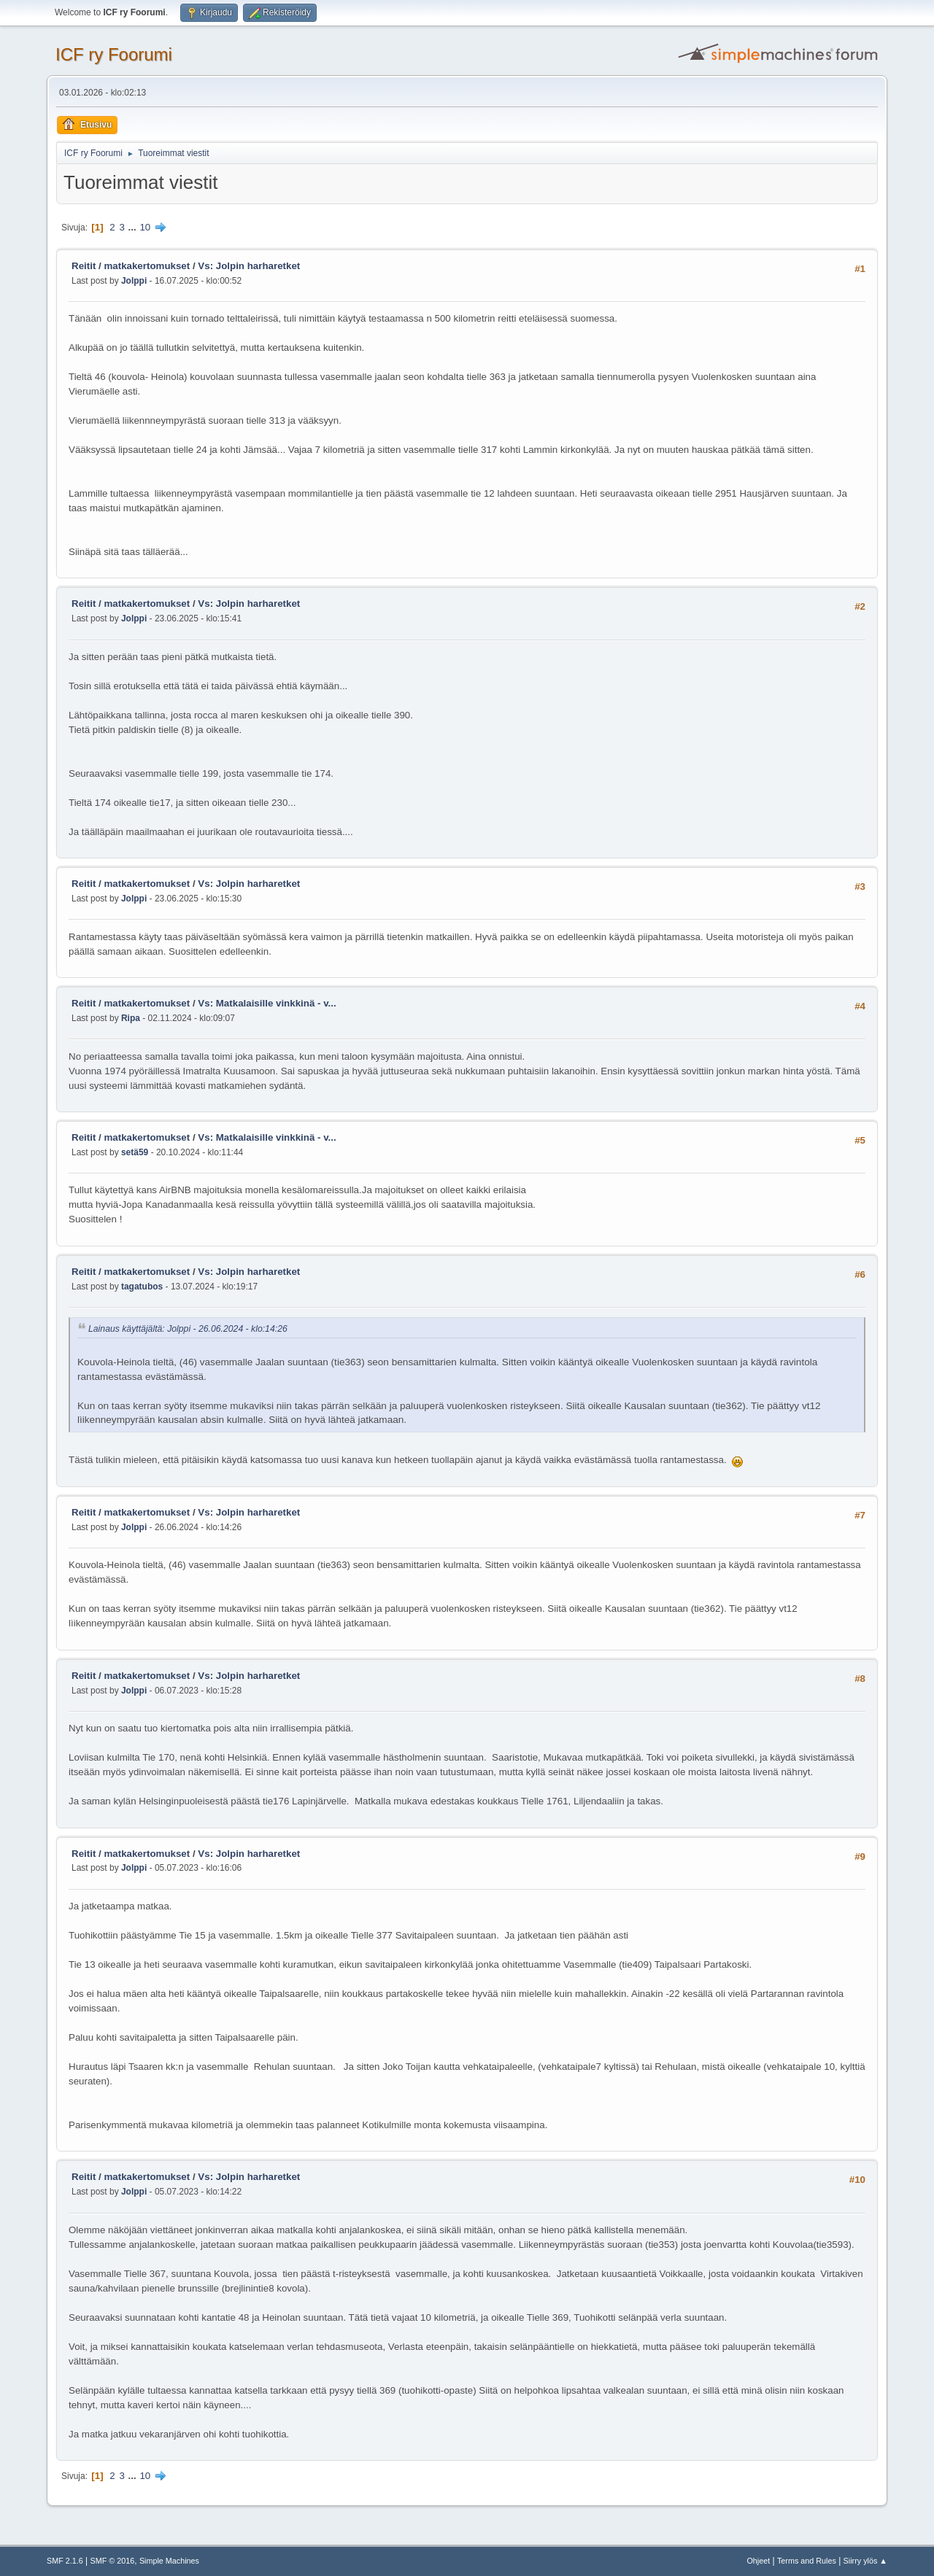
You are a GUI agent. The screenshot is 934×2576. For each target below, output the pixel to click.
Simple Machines (169, 2560)
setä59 (134, 1152)
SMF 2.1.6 (65, 2560)
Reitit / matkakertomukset (131, 265)
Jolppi (134, 281)
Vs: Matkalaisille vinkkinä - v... (267, 1003)
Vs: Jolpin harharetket (249, 265)
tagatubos (142, 1286)
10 (144, 227)
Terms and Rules (806, 2560)
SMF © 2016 (112, 2560)
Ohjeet (758, 2560)
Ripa (130, 1018)
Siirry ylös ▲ (865, 2560)
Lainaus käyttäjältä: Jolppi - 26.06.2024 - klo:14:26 (187, 1329)
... (133, 227)
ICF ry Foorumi (113, 54)
